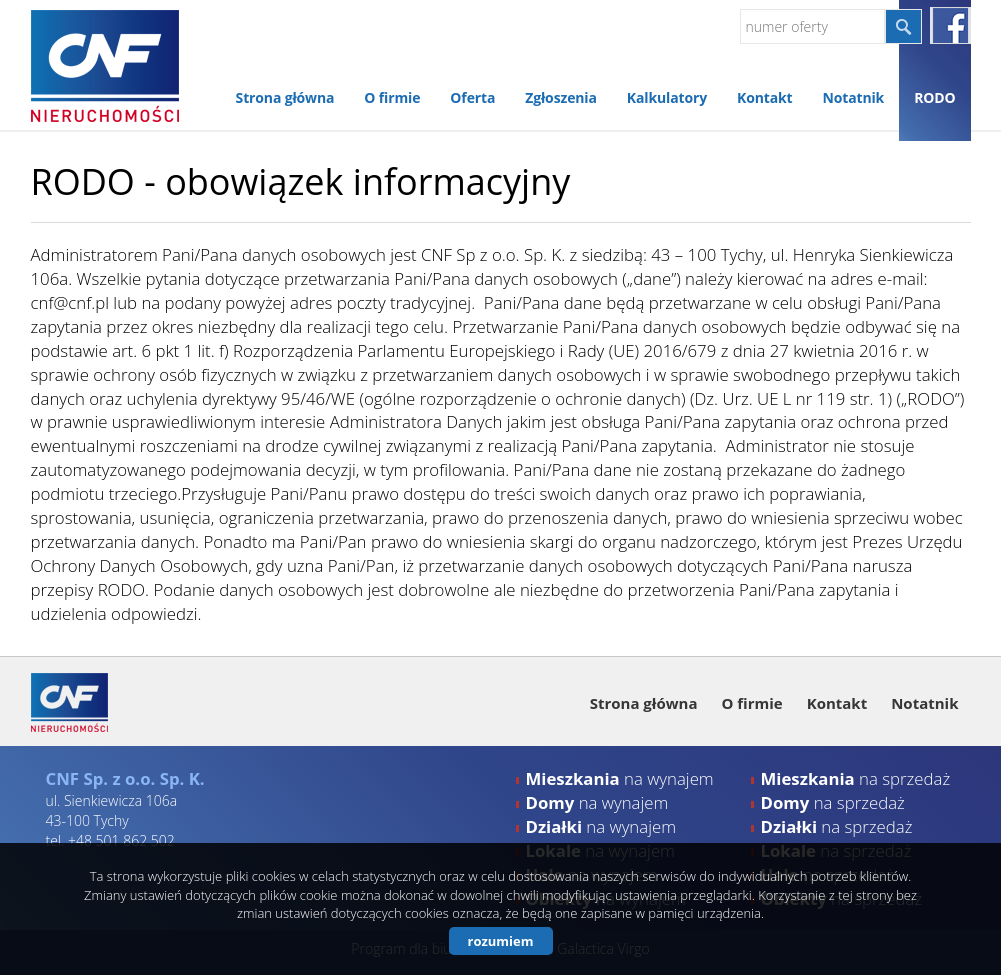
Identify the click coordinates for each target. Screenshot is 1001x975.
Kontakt (764, 97)
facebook (950, 25)
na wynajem (620, 778)
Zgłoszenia (561, 97)
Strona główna (285, 97)
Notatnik (853, 97)
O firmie (392, 97)
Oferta (472, 97)
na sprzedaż (856, 778)
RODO (934, 97)
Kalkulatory (667, 97)
